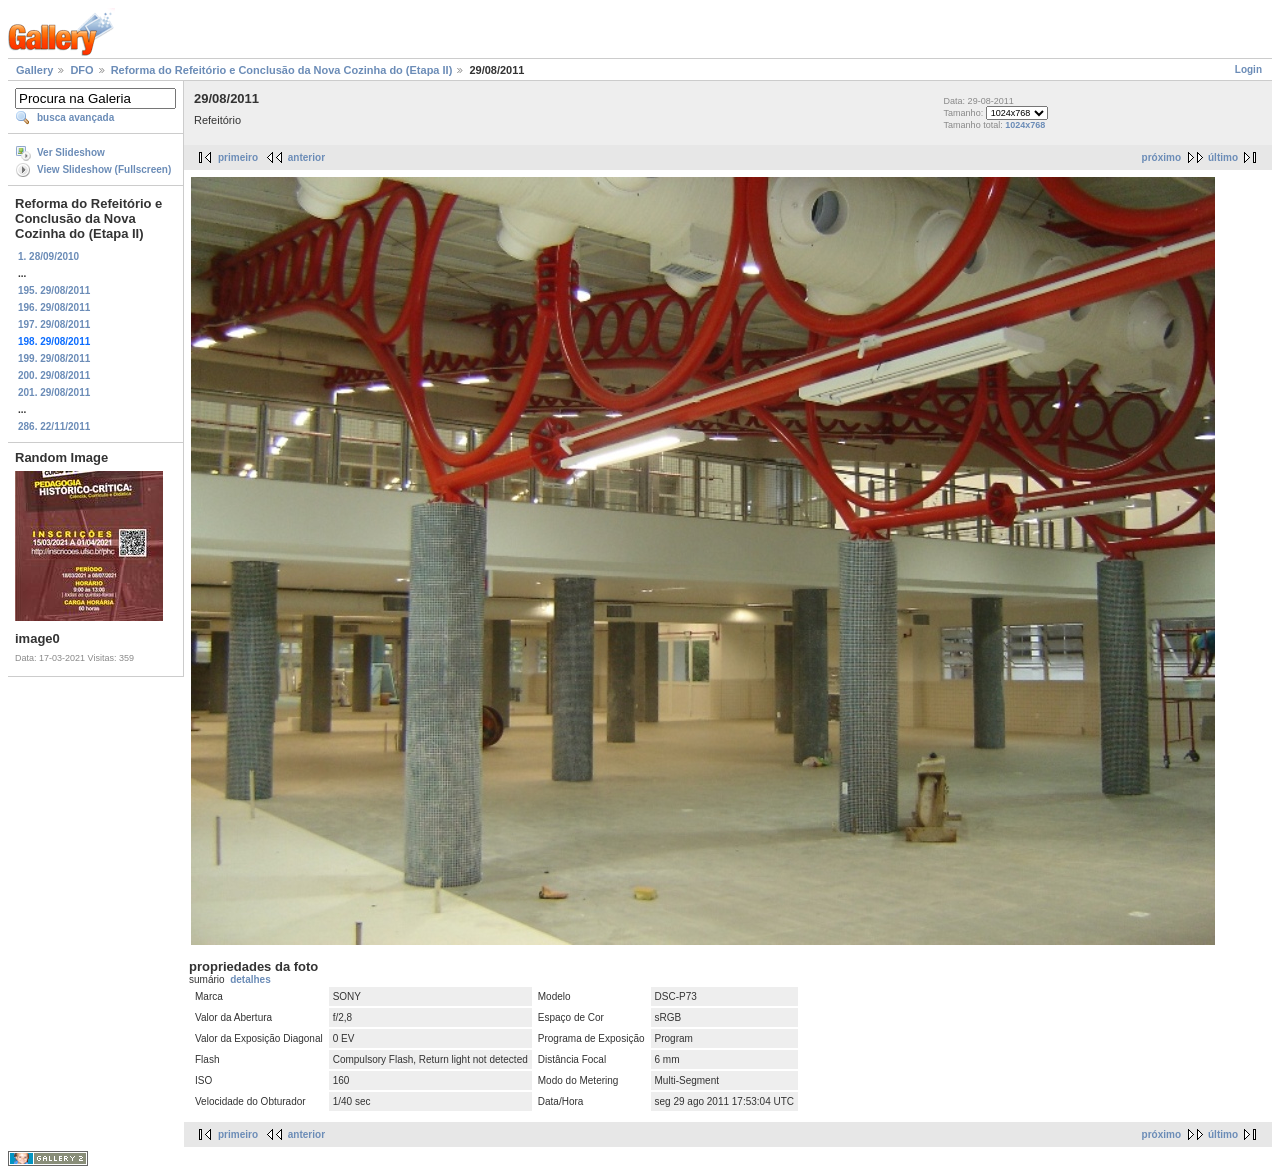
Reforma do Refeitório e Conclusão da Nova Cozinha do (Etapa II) (282, 70)
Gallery (34, 70)
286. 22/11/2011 (54, 426)
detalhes (250, 979)
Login (1248, 69)
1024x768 (1025, 125)
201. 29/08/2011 (54, 392)
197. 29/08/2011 (54, 324)
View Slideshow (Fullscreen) (104, 169)
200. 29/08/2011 (54, 375)
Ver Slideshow (71, 152)
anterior (306, 157)
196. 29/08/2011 (54, 307)
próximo (1161, 157)
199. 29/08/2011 (54, 358)
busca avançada (75, 117)
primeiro (238, 157)
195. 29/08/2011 (54, 290)
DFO (81, 70)
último (1223, 157)
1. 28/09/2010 (48, 256)
